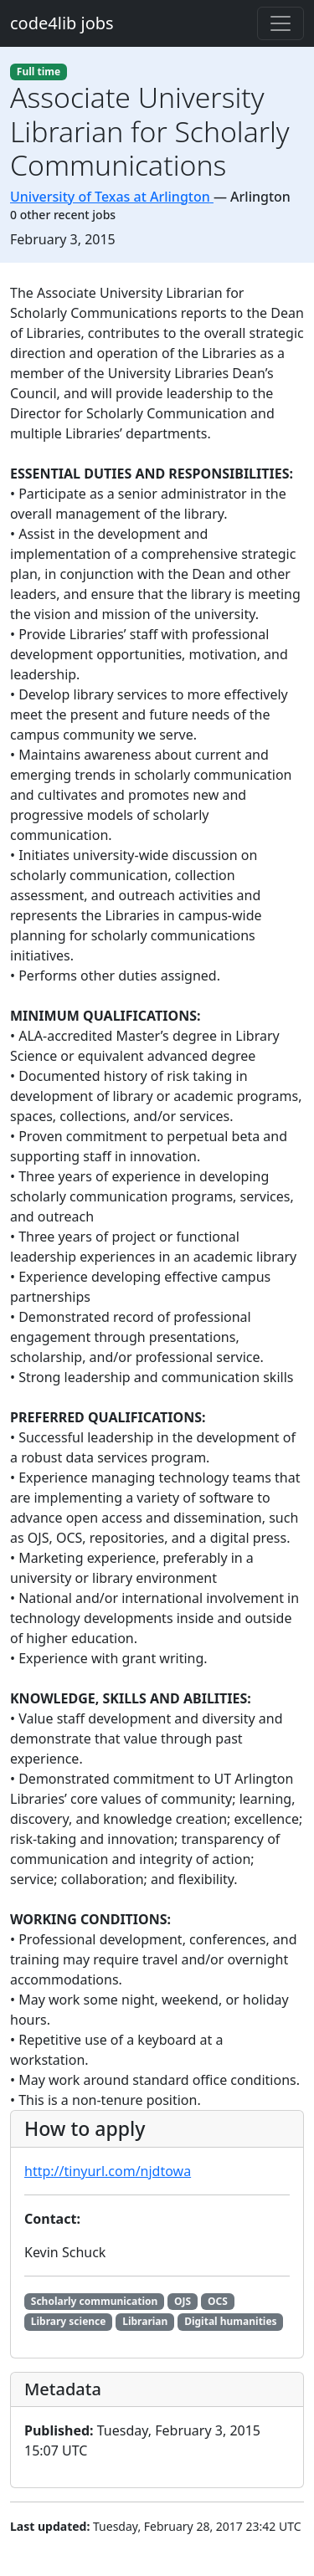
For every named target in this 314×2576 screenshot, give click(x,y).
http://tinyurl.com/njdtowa (107, 2171)
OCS (218, 2301)
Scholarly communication (94, 2301)
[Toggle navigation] (280, 23)
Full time (38, 71)
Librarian (144, 2321)
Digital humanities (230, 2321)
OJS (182, 2301)
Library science (68, 2321)
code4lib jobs (62, 23)
